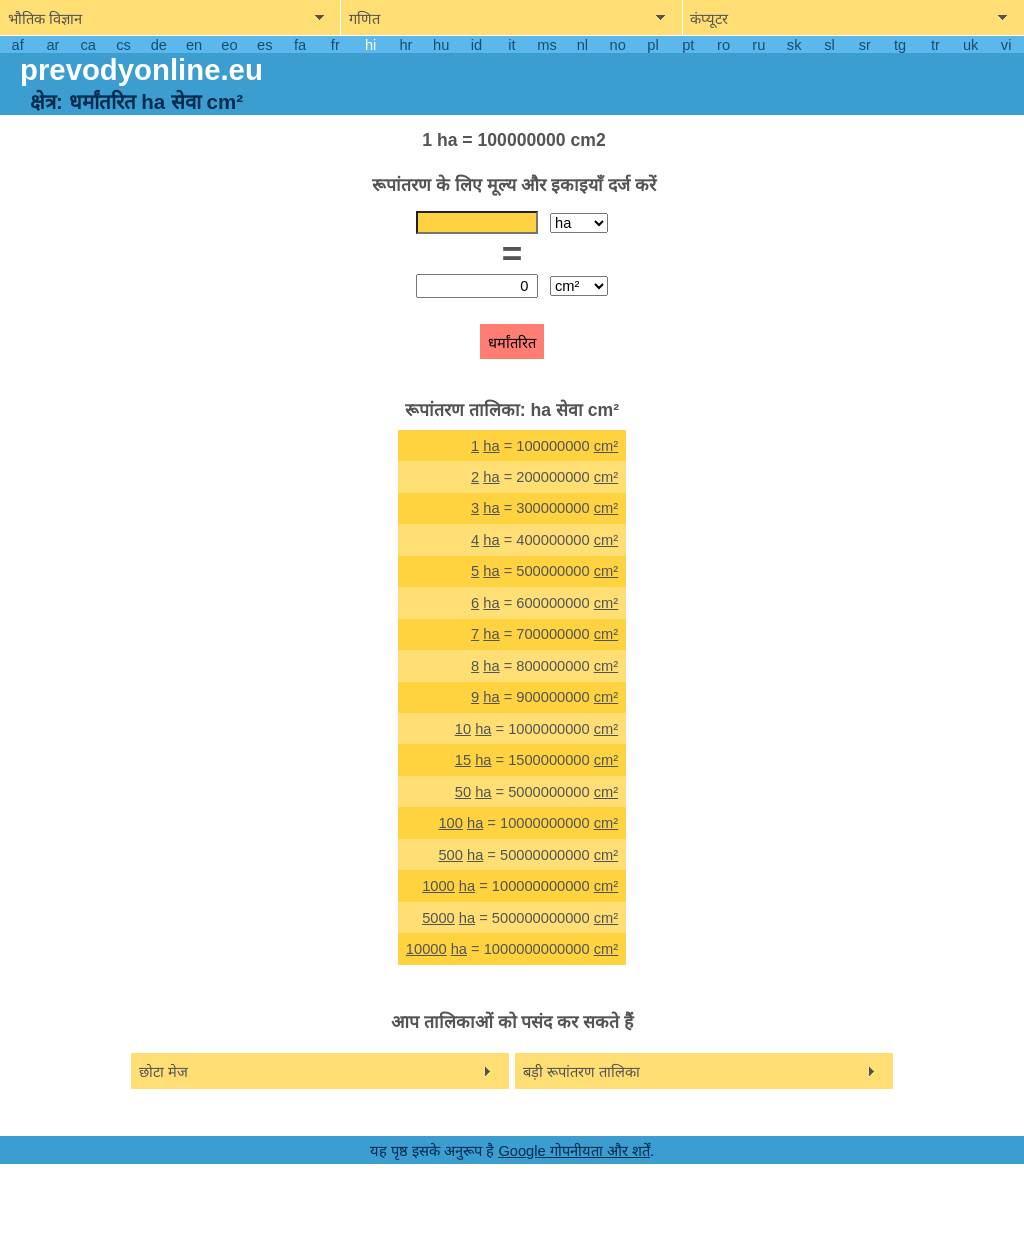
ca (88, 45)
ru (758, 45)
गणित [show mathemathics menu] (364, 19)
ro (723, 45)
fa (300, 45)
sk (794, 45)
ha (491, 446)
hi (370, 45)
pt (688, 45)
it (511, 45)
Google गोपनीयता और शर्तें (573, 1151)
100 (450, 823)
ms (547, 45)
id (476, 45)
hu (441, 45)
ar (52, 45)
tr (935, 45)
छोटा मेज (163, 1072)
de (159, 45)
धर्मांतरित (512, 343)
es (264, 45)
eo (229, 45)
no (618, 45)
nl (582, 45)
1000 (438, 886)
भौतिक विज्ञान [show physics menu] (45, 19)
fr (335, 45)
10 (463, 729)
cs (123, 45)
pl (652, 45)
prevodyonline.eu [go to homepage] (141, 69)
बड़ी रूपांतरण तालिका (581, 1072)
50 (463, 792)
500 (450, 855)
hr (405, 45)
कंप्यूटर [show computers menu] (709, 19)
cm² (606, 446)
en (194, 45)
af (18, 45)
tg (900, 45)
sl (829, 45)
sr (865, 45)
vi (1006, 45)
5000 (438, 918)
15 (463, 760)
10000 (426, 949)
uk (970, 45)
